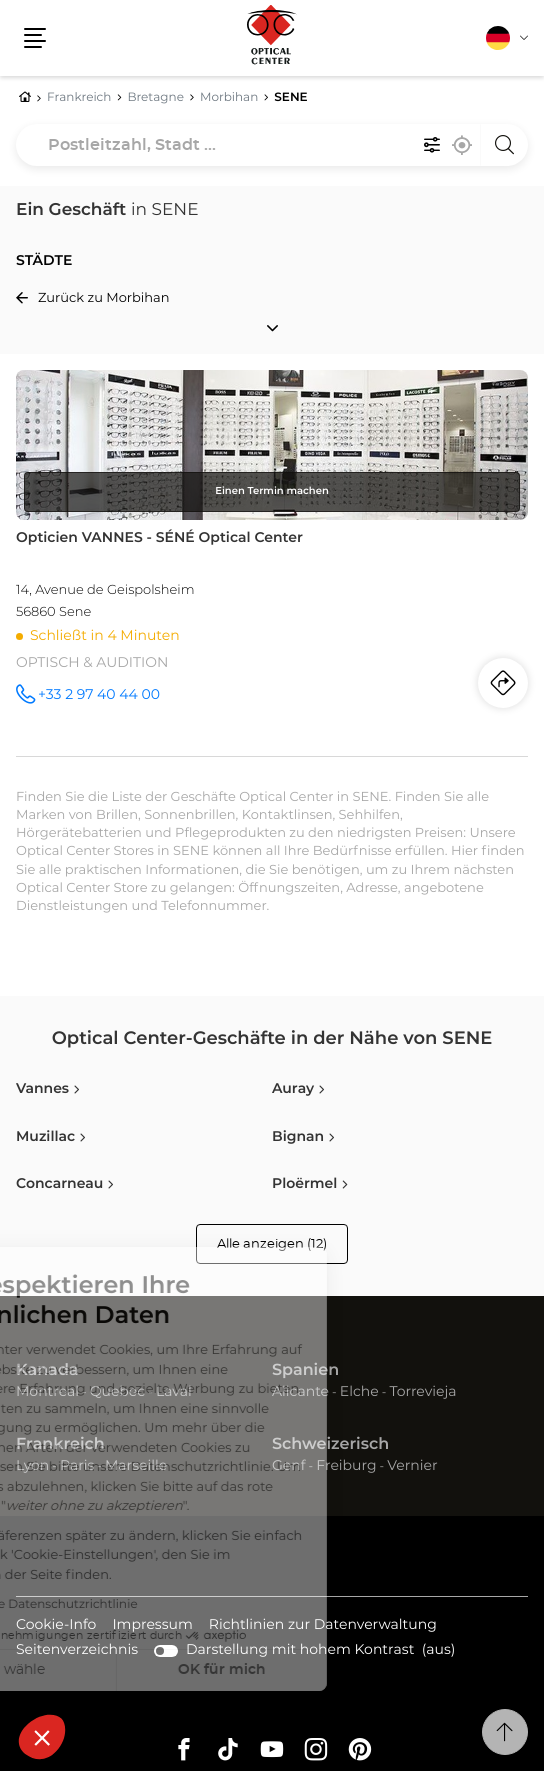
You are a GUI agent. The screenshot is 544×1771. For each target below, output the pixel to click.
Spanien (305, 1371)
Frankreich (60, 1445)
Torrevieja (422, 1392)
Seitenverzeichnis (77, 1650)
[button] (42, 1737)
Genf (289, 1466)
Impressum (152, 1626)
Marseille (136, 1466)
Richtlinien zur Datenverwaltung (323, 1626)
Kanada (47, 1371)
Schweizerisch (330, 1445)
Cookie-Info (56, 1626)
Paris (77, 1466)
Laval (174, 1392)
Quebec (117, 1392)
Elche (359, 1392)
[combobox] (272, 145)
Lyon (32, 1466)
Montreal (47, 1392)
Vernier (412, 1466)
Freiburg (346, 1466)
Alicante (300, 1392)
